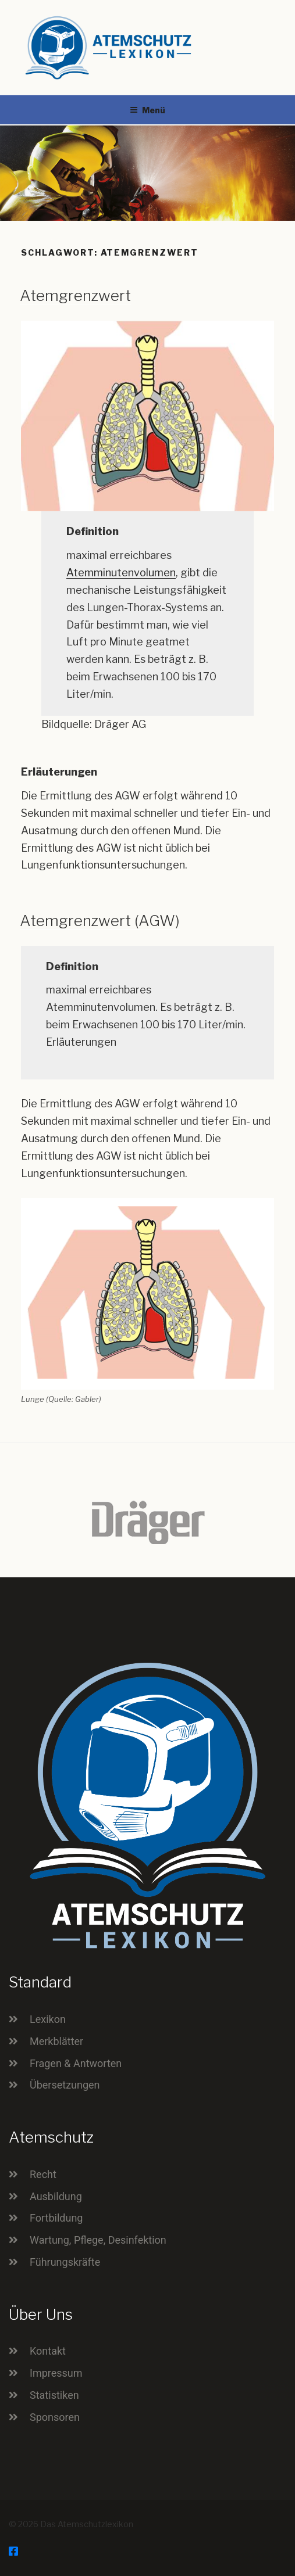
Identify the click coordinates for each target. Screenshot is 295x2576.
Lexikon (48, 2019)
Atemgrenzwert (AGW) (100, 921)
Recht (43, 2174)
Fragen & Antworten (76, 2063)
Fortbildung (56, 2218)
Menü (147, 110)
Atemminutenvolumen (121, 572)
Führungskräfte (65, 2262)
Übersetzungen (65, 2085)
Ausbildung (56, 2196)
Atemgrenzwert (75, 295)
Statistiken (54, 2395)
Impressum (56, 2373)
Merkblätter (56, 2041)
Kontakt (48, 2351)
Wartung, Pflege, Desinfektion (98, 2240)
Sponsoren (55, 2417)
